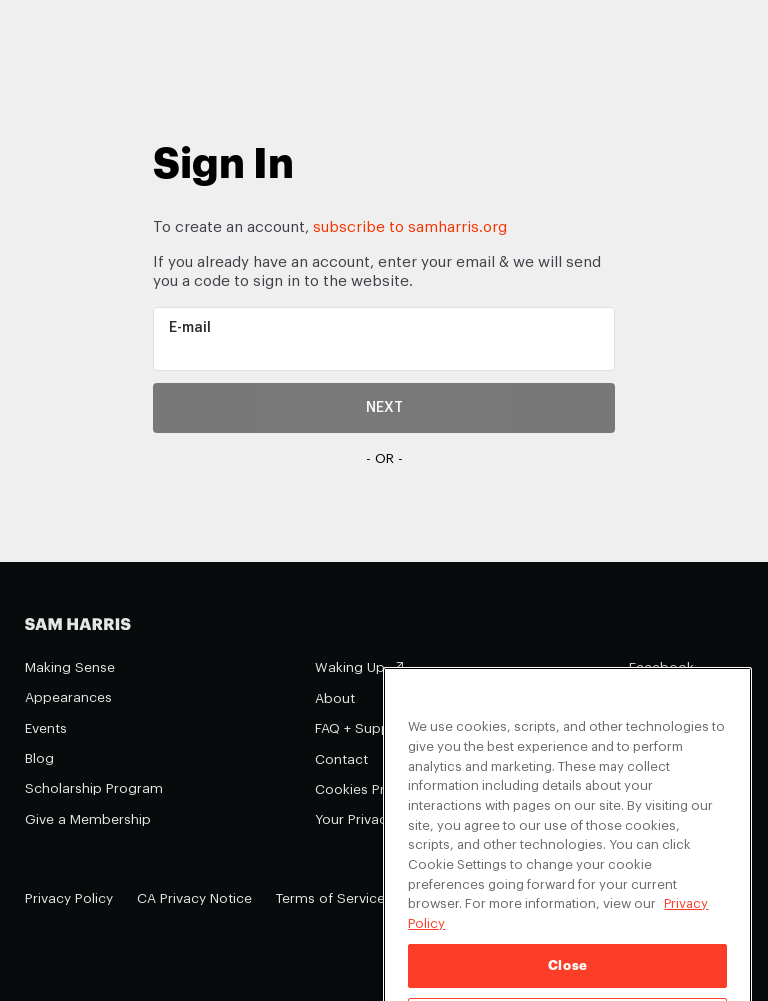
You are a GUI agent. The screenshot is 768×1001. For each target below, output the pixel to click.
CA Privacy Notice (194, 898)
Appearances (68, 697)
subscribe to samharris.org (410, 227)
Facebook (661, 667)
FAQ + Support (362, 728)
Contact (341, 759)
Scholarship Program (94, 788)
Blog (39, 758)
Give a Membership (88, 819)
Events (46, 728)
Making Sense (70, 667)
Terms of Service (330, 898)
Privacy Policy (69, 898)
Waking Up (350, 667)
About (335, 698)
